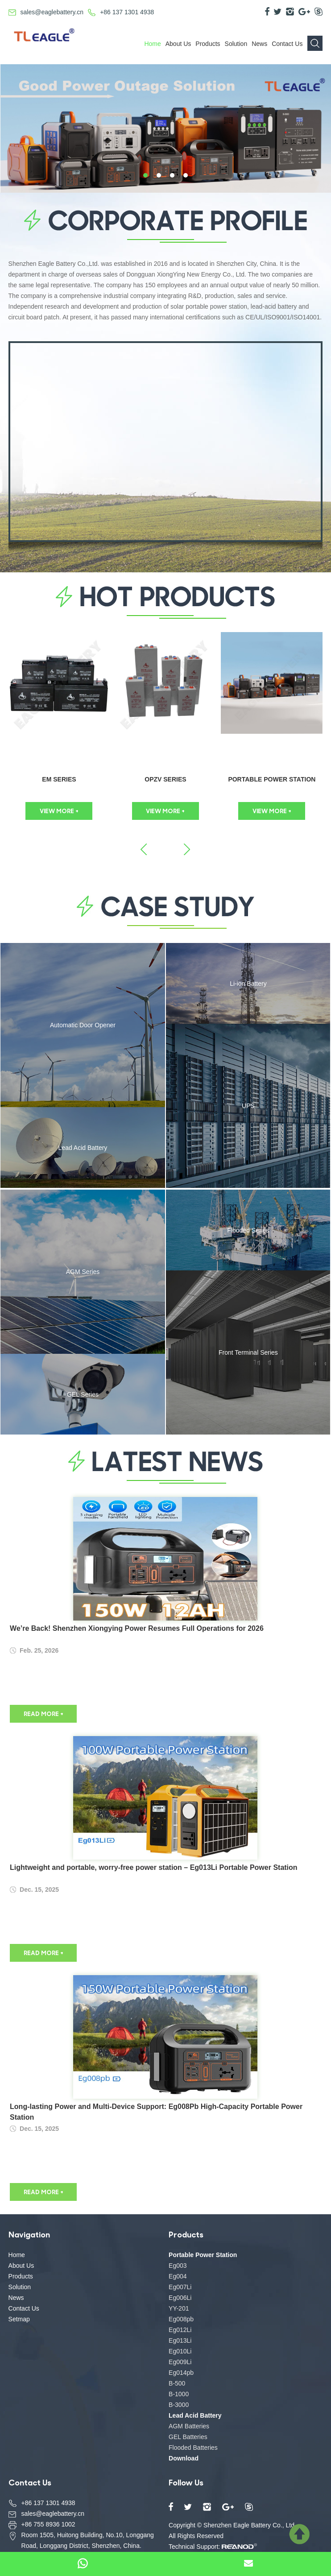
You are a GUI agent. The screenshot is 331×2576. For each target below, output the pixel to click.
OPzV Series (165, 779)
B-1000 (179, 2394)
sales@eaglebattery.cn (52, 12)
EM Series (59, 779)
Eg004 (177, 2276)
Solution (236, 43)
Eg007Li (180, 2287)
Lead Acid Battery (195, 2415)
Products (207, 43)
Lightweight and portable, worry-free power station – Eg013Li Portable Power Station (154, 1867)
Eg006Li (180, 2297)
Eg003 (177, 2265)
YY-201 (179, 2308)
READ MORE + (43, 1713)
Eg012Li (180, 2329)
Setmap (19, 2319)
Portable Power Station (271, 779)
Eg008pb (181, 2319)
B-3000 (179, 2404)
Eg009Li (180, 2361)
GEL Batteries (188, 2436)
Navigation (29, 2234)
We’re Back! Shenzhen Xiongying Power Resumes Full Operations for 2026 (137, 1628)
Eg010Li (180, 2351)
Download (184, 2458)
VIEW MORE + (59, 810)
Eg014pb (181, 2372)
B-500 (177, 2383)
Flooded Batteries (193, 2447)
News (259, 43)
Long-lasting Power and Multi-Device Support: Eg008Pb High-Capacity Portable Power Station (156, 2112)
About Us (178, 43)
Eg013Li (180, 2340)
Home (152, 43)
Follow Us (186, 2482)
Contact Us (287, 43)
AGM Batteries (189, 2426)
